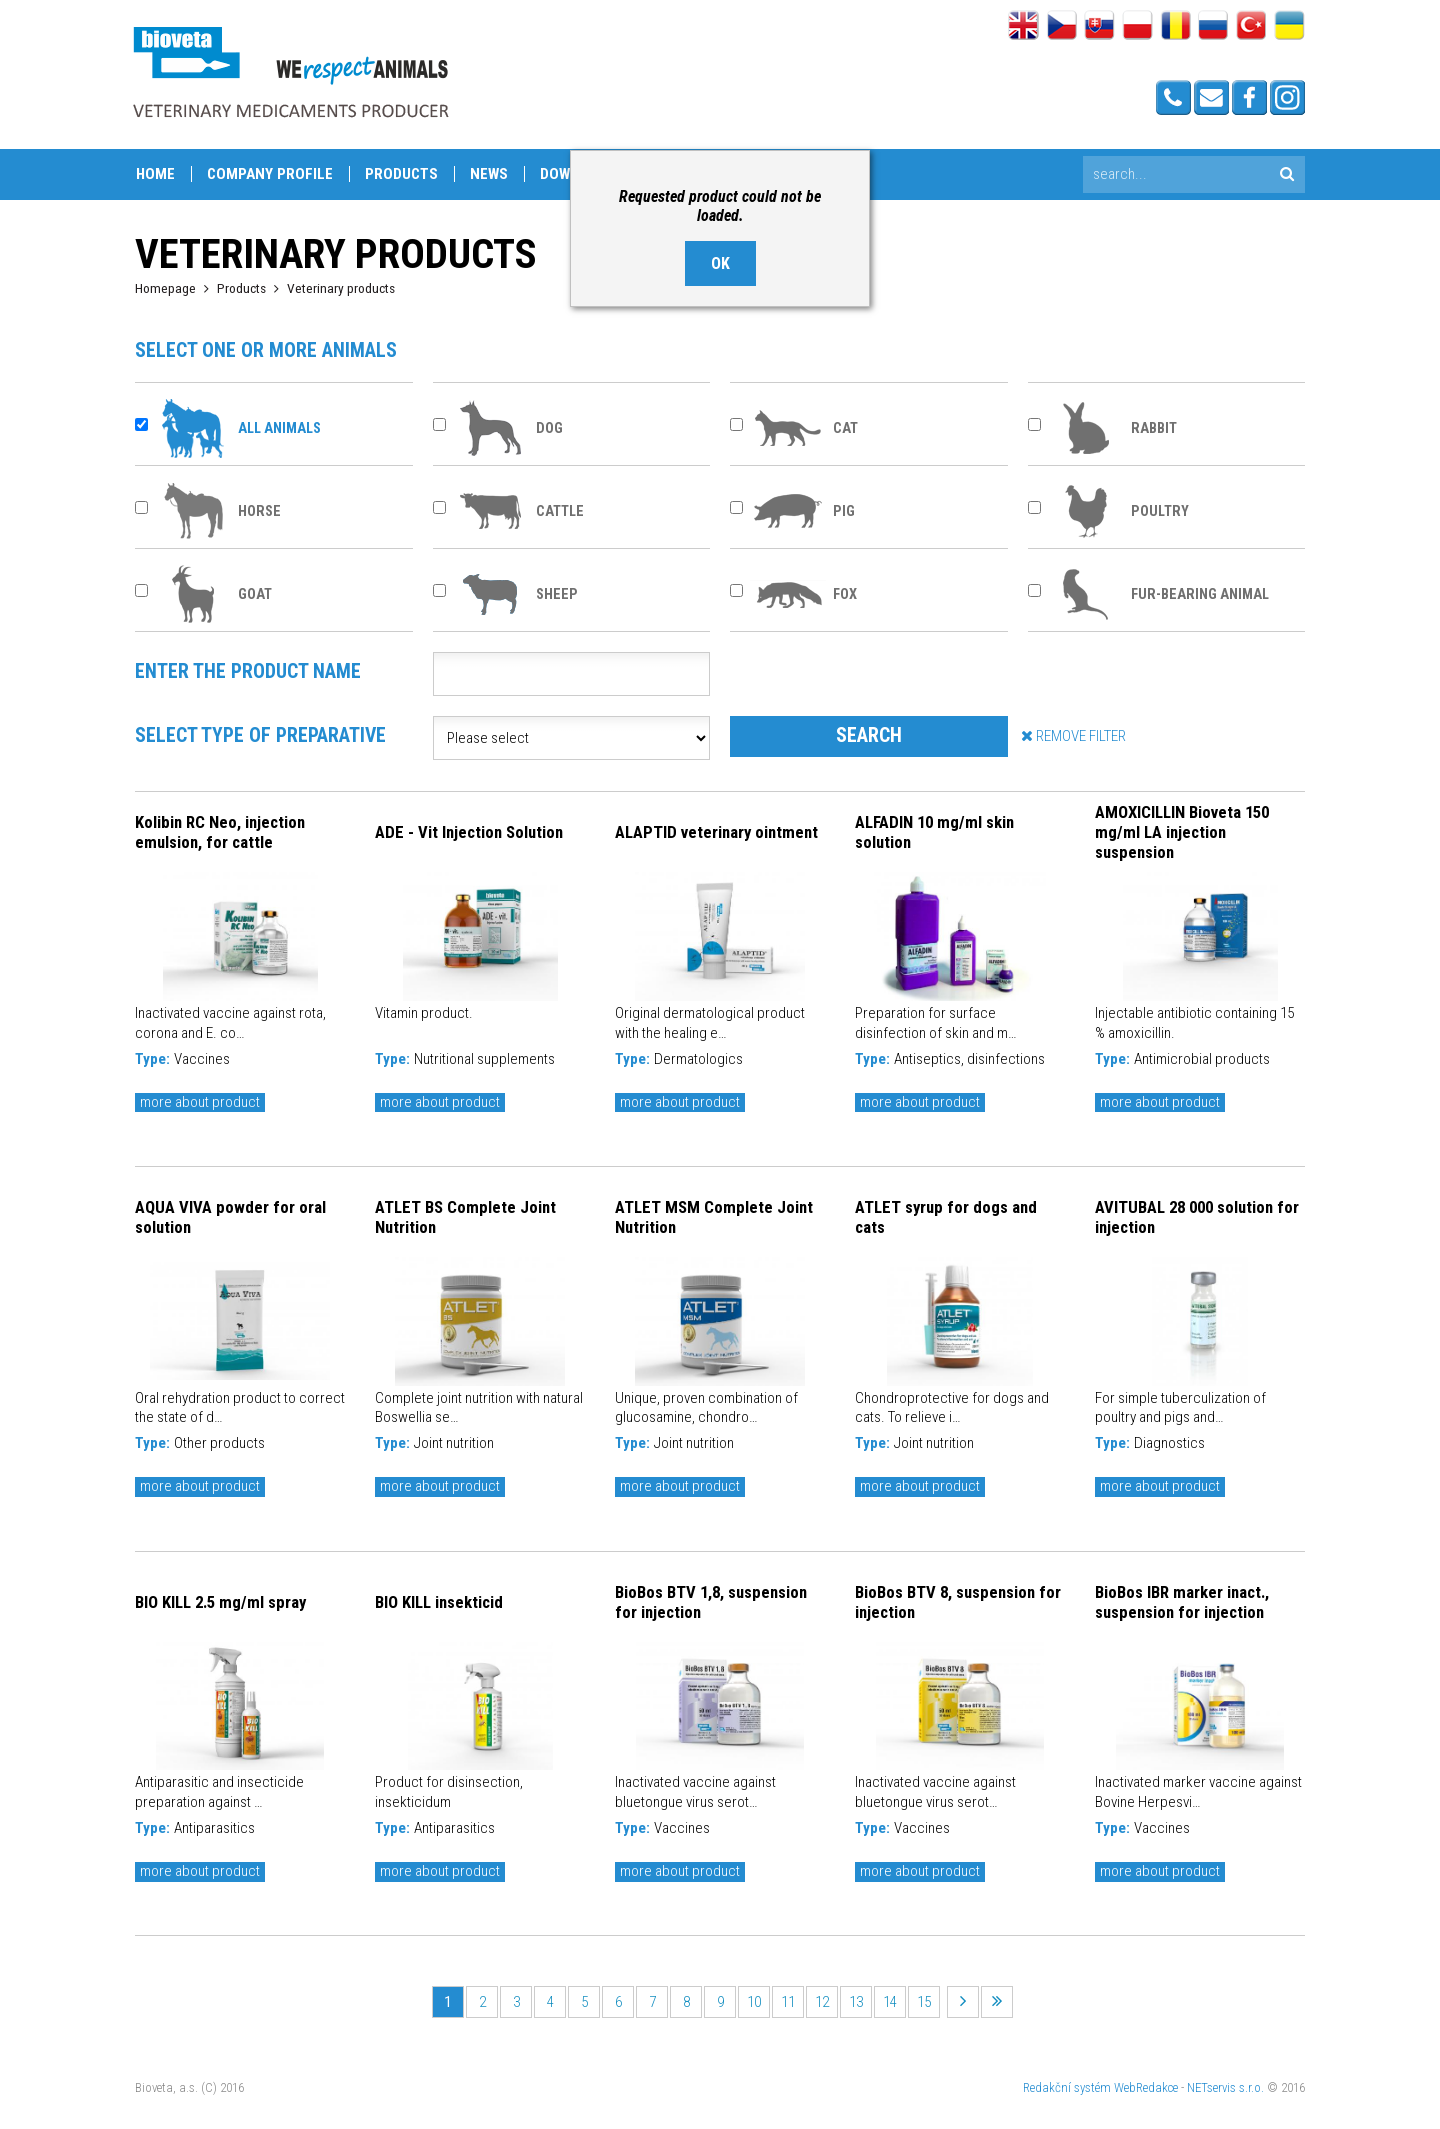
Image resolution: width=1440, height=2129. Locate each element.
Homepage (165, 288)
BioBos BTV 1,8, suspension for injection (711, 1602)
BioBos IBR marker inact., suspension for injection (1182, 1602)
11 (788, 2002)
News (489, 174)
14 (890, 2002)
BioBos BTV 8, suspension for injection (958, 1602)
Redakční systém (1067, 2087)
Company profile (270, 174)
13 (856, 2002)
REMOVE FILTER (1073, 735)
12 (822, 2002)
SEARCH (869, 735)
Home (155, 174)
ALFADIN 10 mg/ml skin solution (934, 832)
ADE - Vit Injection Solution (469, 832)
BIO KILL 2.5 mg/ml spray (220, 1602)
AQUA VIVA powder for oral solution (230, 1217)
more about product (200, 1102)
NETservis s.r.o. (1225, 2087)
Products (401, 174)
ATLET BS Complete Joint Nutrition (465, 1217)
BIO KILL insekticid (439, 1602)
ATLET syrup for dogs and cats (946, 1217)
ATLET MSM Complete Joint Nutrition (714, 1217)
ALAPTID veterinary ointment (716, 832)
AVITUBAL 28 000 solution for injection (1197, 1217)
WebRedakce (1146, 2087)
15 (924, 2002)
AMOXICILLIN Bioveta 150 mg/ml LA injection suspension (1182, 832)
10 (754, 2002)
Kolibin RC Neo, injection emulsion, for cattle (220, 832)
